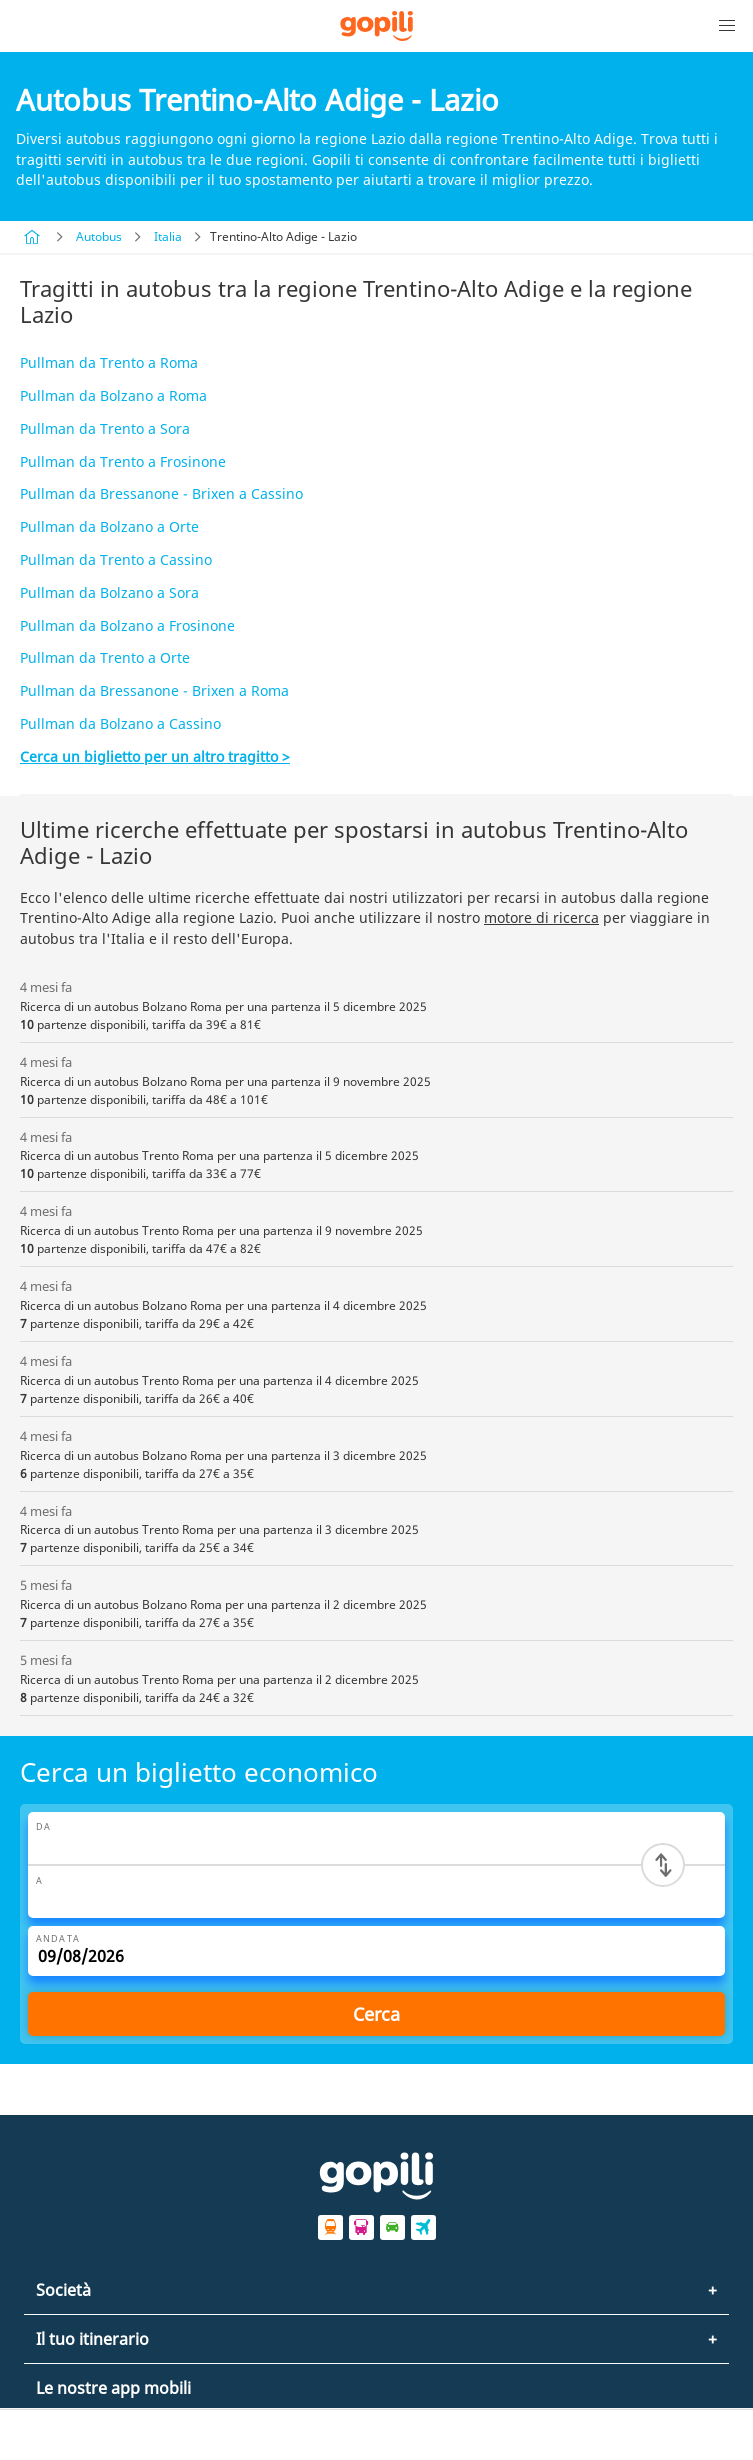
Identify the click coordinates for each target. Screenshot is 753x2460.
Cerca (376, 2014)
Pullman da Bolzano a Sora (109, 592)
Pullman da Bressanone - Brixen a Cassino (161, 493)
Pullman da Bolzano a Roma (113, 395)
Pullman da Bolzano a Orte (109, 526)
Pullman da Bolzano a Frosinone (127, 625)
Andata (58, 1938)
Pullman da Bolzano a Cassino (120, 723)
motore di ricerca (541, 917)
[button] (727, 26)
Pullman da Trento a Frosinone (123, 461)
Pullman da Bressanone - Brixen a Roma (154, 690)
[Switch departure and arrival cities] (663, 1865)
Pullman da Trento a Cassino (116, 559)
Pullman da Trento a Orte (105, 657)
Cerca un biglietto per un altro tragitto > (155, 756)
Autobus (99, 236)
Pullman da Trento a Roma (109, 362)
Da (43, 1826)
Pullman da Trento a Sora (105, 428)
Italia (168, 236)
